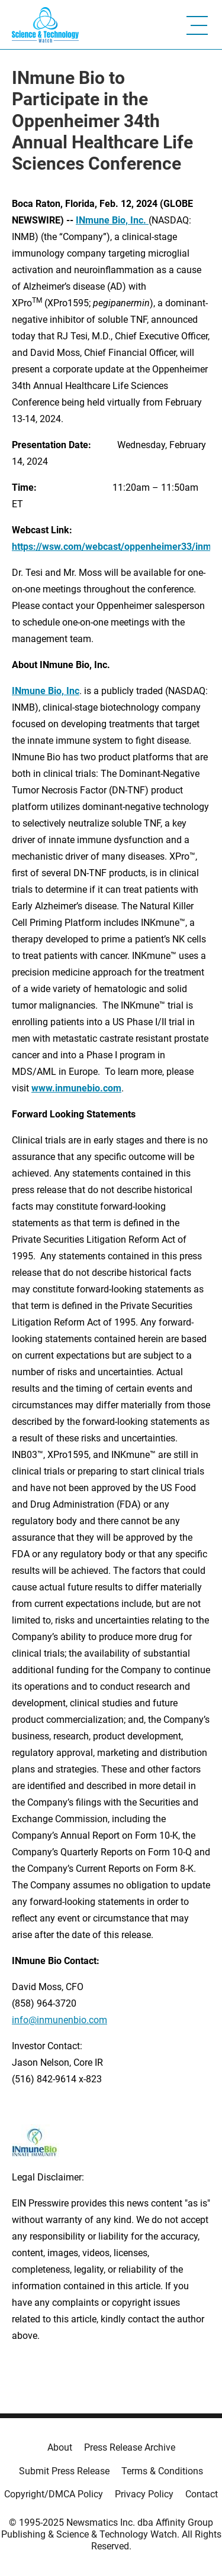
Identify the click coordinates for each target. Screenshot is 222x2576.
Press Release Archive (129, 2447)
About (59, 2447)
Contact (201, 2494)
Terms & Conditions (162, 2471)
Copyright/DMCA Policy (53, 2494)
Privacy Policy (144, 2494)
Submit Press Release (64, 2471)
